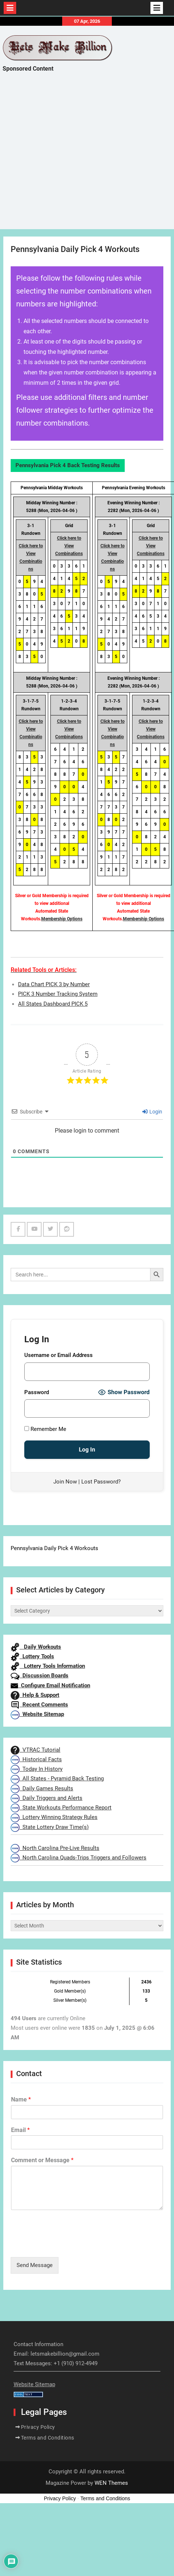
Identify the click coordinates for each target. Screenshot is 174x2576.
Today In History (37, 1769)
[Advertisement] (69, 157)
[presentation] (66, 2245)
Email (20, 2129)
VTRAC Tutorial (35, 1750)
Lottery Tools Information (48, 1666)
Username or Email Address (58, 1355)
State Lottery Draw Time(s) (50, 1827)
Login (152, 1112)
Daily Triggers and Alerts (46, 1798)
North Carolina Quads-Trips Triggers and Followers (78, 1857)
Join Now (65, 1481)
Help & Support (35, 1695)
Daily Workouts (36, 1647)
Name (21, 2099)
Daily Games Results (42, 1788)
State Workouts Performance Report (61, 1807)
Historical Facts (36, 1759)
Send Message (35, 2265)
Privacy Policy (38, 2427)
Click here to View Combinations (69, 546)
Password (36, 1392)
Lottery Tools (32, 1656)
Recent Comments (39, 1704)
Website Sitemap (37, 1714)
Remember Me (45, 1429)
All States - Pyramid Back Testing (57, 1778)
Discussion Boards (39, 1675)
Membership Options (61, 918)
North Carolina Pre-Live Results (55, 1848)
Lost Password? (101, 1481)
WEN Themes (111, 2483)
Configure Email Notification (50, 1685)
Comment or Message (42, 2160)
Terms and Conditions (47, 2438)
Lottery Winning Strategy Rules (54, 1817)
